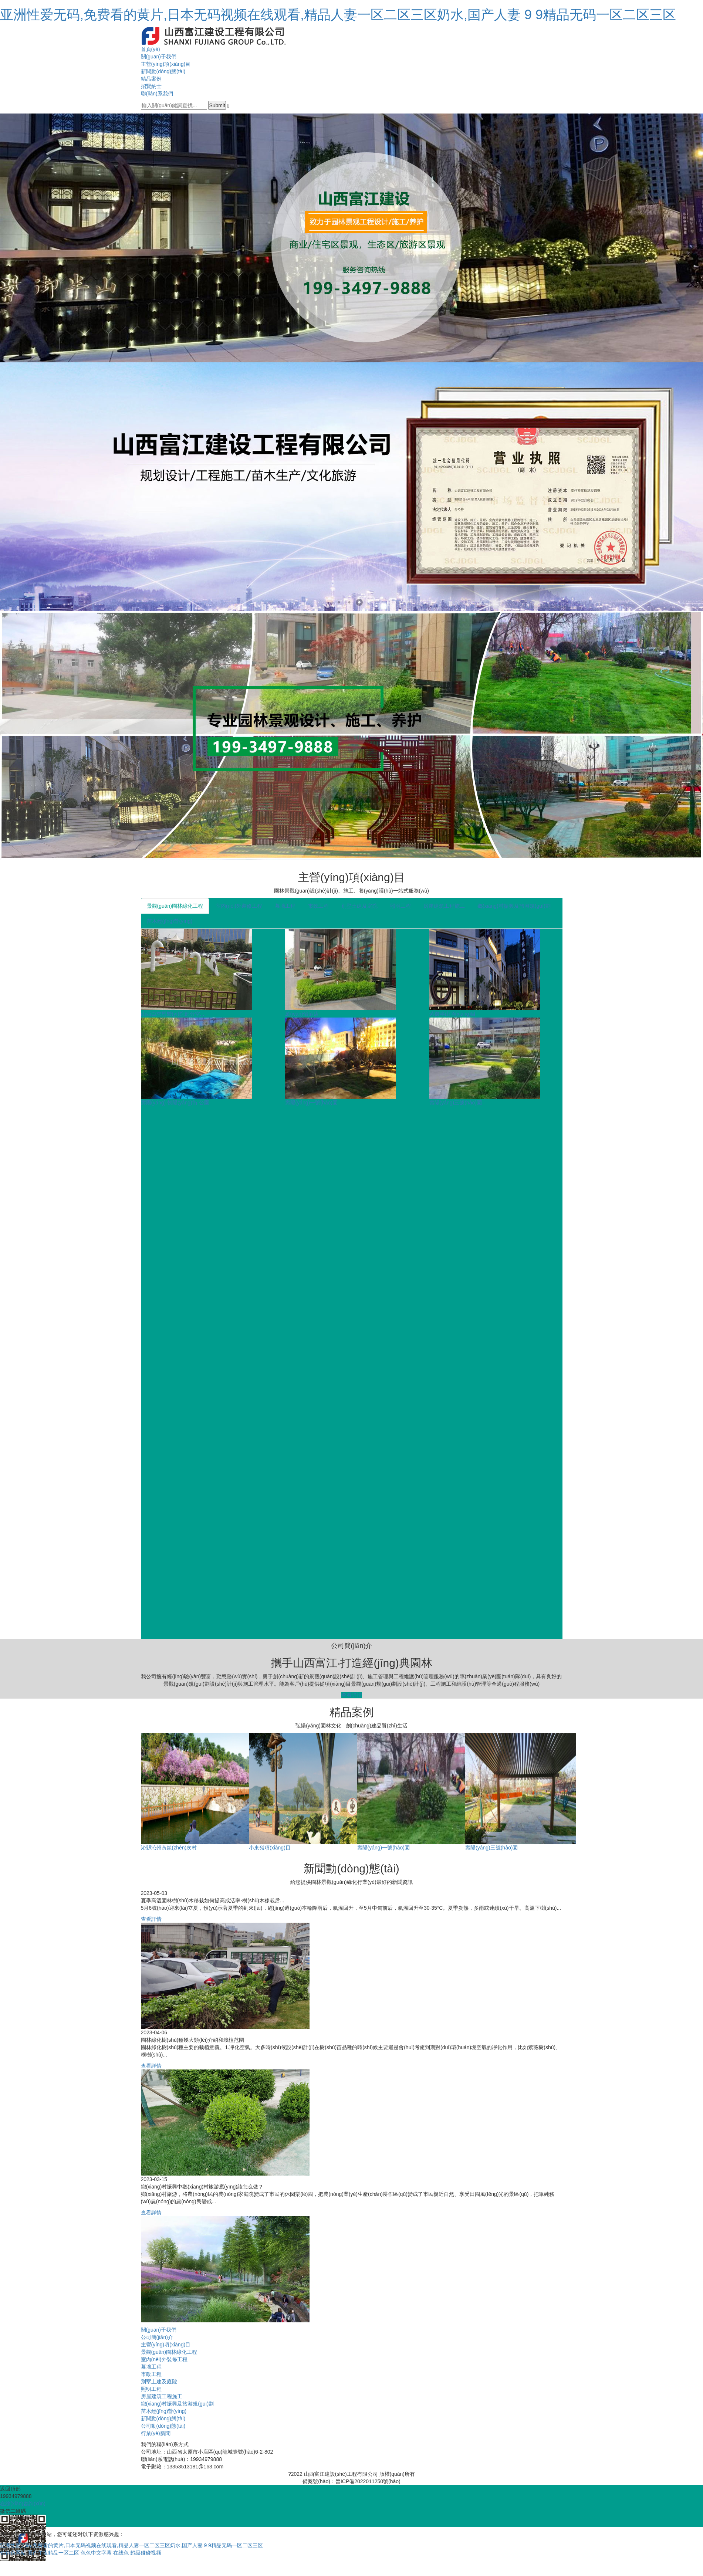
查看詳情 (351, 1695)
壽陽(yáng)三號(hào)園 (455, 1103)
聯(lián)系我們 (157, 94)
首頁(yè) (150, 49)
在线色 (121, 2553)
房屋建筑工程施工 (444, 906)
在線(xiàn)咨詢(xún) (22, 2503)
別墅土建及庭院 (359, 906)
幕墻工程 (285, 906)
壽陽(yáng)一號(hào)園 (311, 1103)
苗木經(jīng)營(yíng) (170, 921)
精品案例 (151, 79)
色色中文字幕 (96, 2553)
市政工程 (318, 906)
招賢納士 (151, 86)
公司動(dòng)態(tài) (163, 2426)
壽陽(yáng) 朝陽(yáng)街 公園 (175, 1103)
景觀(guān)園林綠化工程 (175, 906)
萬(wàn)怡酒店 (302, 1014)
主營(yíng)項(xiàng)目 (166, 64)
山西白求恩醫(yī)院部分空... (173, 1014)
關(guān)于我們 (158, 57)
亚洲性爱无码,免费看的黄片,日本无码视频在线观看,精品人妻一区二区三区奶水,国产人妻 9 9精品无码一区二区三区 (338, 14)
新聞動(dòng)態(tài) (163, 71)
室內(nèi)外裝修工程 (239, 906)
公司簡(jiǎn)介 (157, 2337)
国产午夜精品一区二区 (53, 2553)
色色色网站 (13, 2553)
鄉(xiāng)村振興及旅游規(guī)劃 (514, 906)
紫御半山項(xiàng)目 (452, 1014)
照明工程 (400, 906)
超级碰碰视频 (145, 2553)
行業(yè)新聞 (155, 2433)
